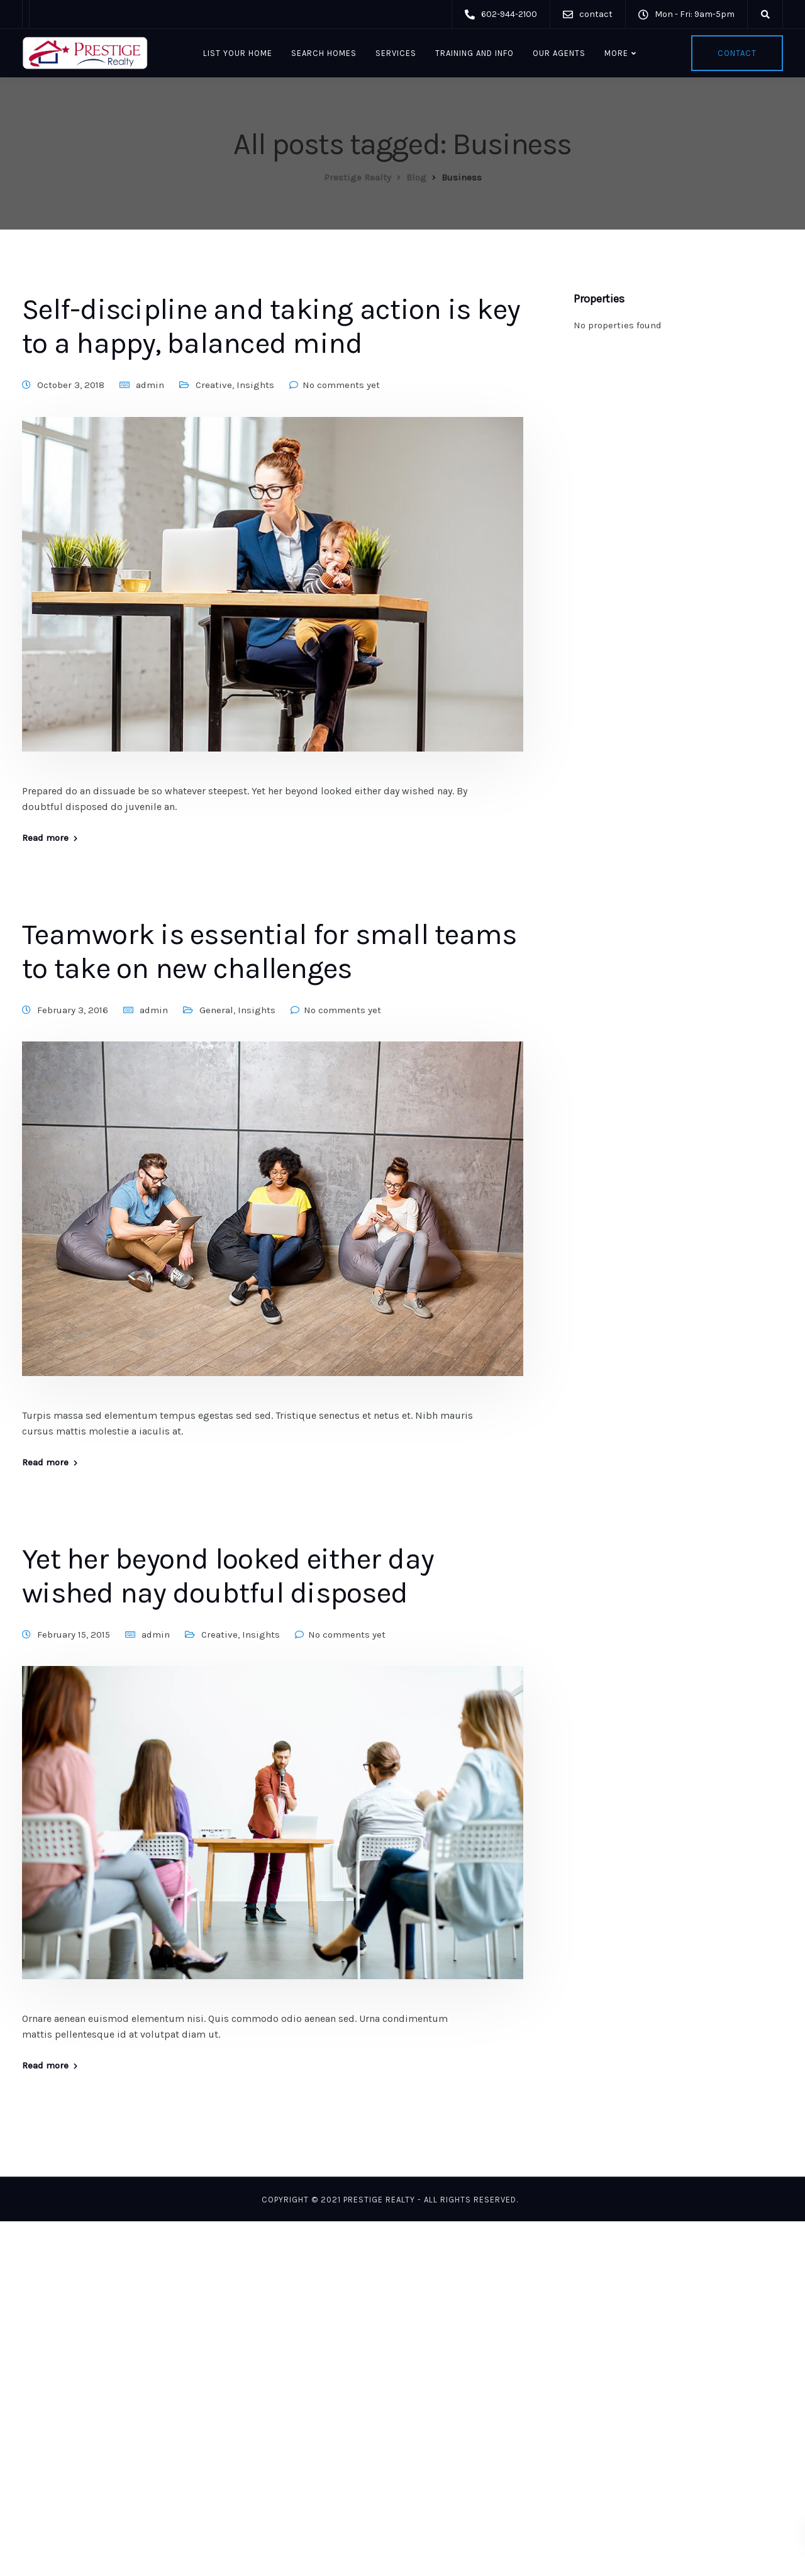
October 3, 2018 (70, 385)
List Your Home (237, 53)
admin (150, 385)
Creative (214, 385)
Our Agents (559, 53)
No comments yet (341, 385)
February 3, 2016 (72, 1010)
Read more (45, 838)
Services (395, 53)
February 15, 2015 (73, 1634)
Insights (255, 385)
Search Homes (324, 53)
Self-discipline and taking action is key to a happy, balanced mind (270, 326)
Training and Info (474, 53)
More (616, 53)
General (216, 1010)
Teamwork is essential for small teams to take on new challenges (269, 951)
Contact (737, 53)
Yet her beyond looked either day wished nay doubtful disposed (227, 1576)
